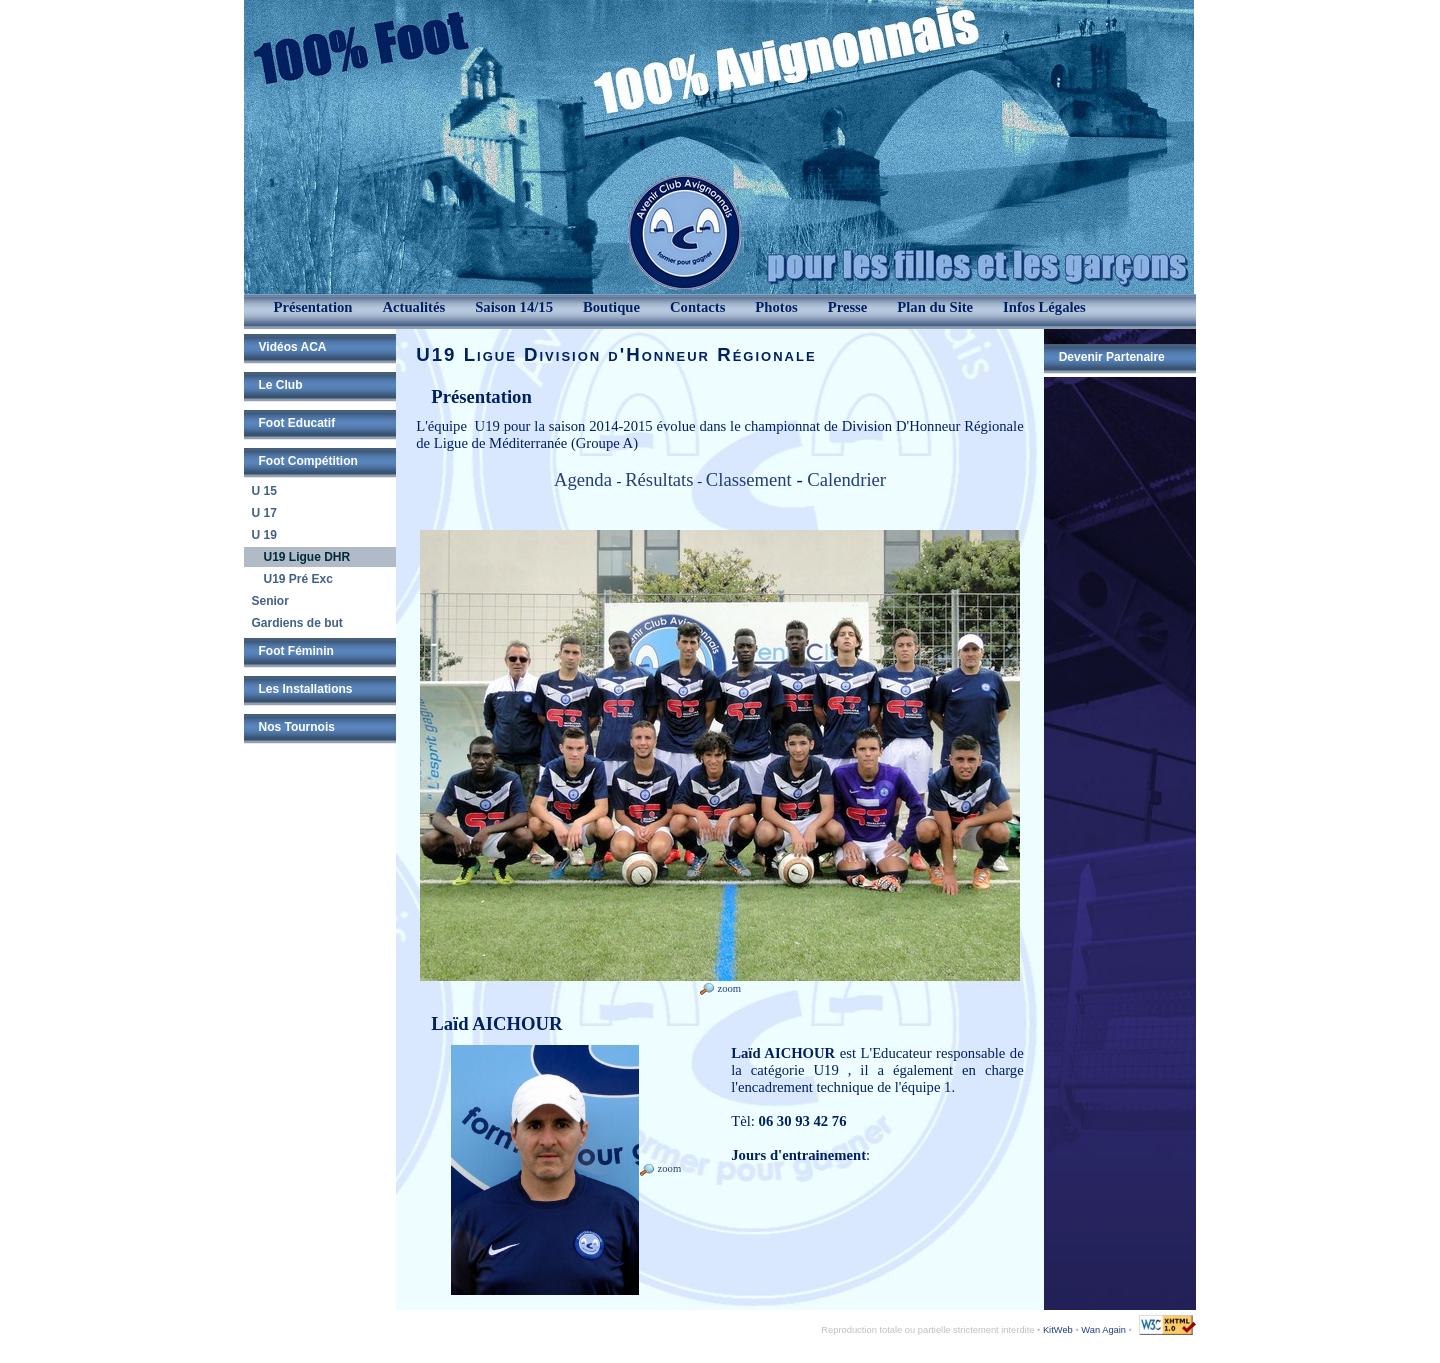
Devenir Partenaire (1112, 357)
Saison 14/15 (514, 307)
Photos (776, 307)
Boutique (611, 307)
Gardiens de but (297, 623)
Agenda (585, 479)
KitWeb (1058, 1330)
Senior (270, 601)
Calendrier (846, 479)
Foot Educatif (297, 423)
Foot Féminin (296, 651)
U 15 (264, 491)
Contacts (697, 307)
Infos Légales (1044, 307)
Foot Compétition (308, 461)
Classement (749, 479)
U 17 (264, 513)
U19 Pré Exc (298, 579)
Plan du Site (935, 307)
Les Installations (306, 689)
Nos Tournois (297, 727)
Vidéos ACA (293, 347)
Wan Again (1103, 1330)
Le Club (281, 385)
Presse (848, 307)
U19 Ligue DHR (307, 557)
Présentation (313, 307)
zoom (720, 988)
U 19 (264, 535)
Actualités (413, 307)
